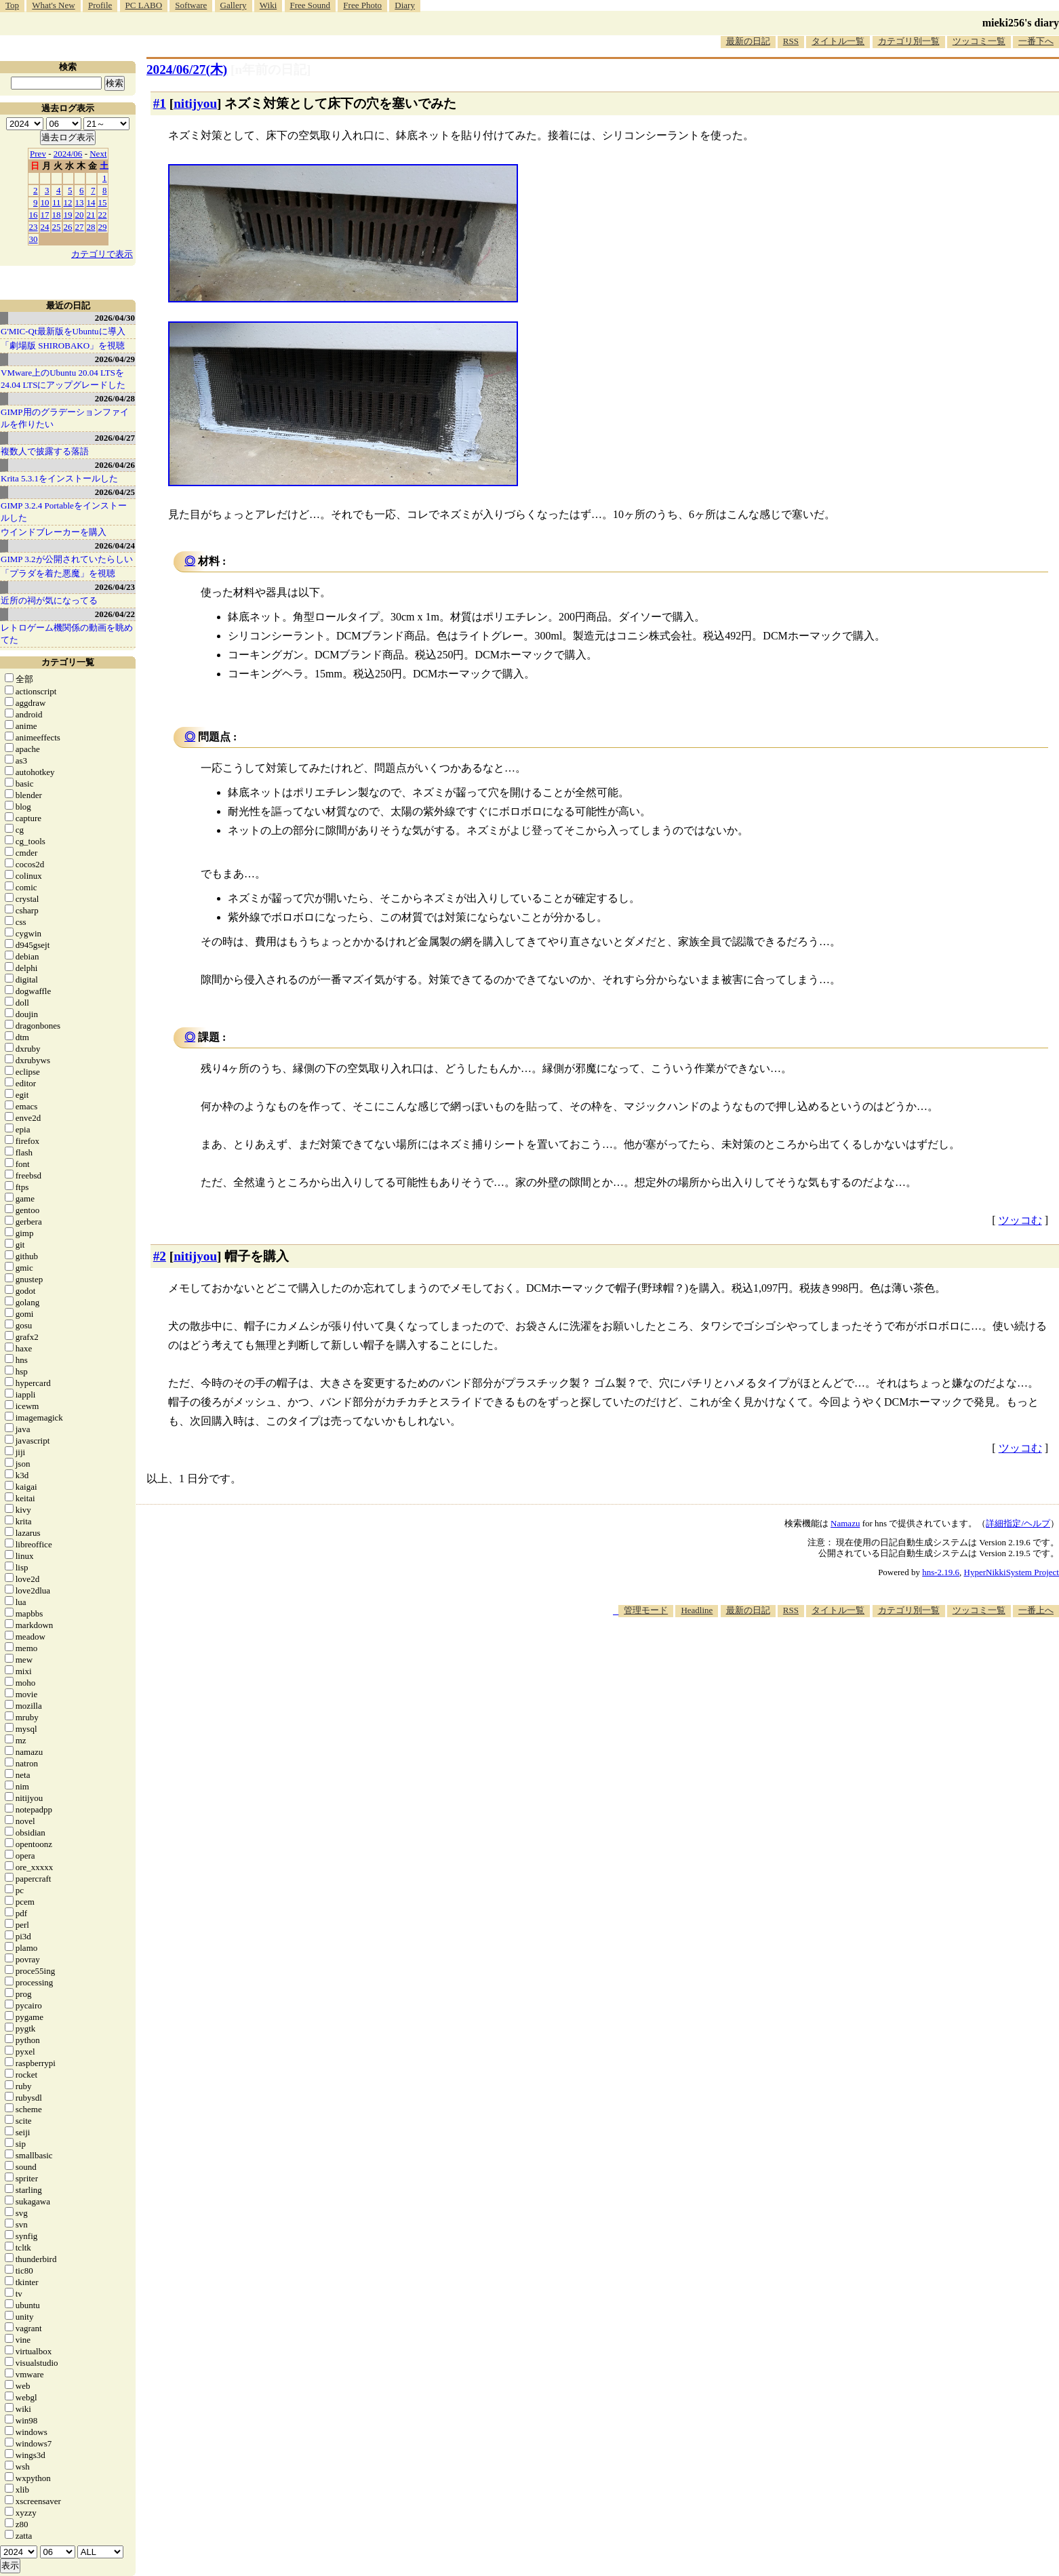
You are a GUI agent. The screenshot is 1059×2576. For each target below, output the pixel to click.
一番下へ (1036, 41)
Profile (100, 5)
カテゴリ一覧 (67, 662)
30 (33, 239)
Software (191, 5)
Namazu (845, 1523)
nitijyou (195, 103)
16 (33, 215)
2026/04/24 (115, 545)
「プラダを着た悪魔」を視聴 (58, 573)
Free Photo (362, 5)
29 (102, 227)
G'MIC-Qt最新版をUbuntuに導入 (63, 331)
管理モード (646, 1610)
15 (102, 202)
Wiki (268, 5)
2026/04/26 (115, 465)
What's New (53, 5)
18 (56, 215)
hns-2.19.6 (940, 1572)
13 (79, 202)
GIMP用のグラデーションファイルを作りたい (65, 418)
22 (102, 215)
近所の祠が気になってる (49, 600)
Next (97, 153)
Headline (697, 1610)
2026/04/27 (115, 438)
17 (45, 215)
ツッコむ (1020, 1220)
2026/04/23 (115, 587)
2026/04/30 (115, 318)
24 (45, 227)
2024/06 (68, 153)
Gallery (233, 5)
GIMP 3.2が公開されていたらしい (67, 559)
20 (79, 215)
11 (56, 202)
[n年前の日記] (271, 69)
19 (68, 215)
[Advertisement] (812, 1658)
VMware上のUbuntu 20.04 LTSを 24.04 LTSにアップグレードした (63, 379)
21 (91, 215)
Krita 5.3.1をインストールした (59, 478)
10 (45, 202)
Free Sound (310, 5)
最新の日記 (748, 41)
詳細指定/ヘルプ (1018, 1523)
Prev (38, 153)
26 (68, 227)
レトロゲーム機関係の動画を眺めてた (67, 633)
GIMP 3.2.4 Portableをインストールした (64, 511)
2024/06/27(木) (186, 69)
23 (33, 227)
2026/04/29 (115, 359)
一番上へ (1036, 1610)
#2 (159, 1256)
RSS (791, 41)
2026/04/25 (115, 492)
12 (68, 202)
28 (91, 227)
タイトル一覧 (838, 41)
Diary (405, 5)
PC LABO (144, 5)
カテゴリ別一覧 (909, 41)
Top (12, 5)
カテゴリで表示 (102, 254)
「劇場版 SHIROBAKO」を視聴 (63, 345)
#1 (159, 103)
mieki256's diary (1020, 22)
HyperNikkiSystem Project (1011, 1572)
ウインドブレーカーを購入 (53, 532)
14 (91, 202)
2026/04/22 (115, 614)
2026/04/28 (115, 398)
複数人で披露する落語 (45, 451)
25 (56, 227)
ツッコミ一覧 (979, 41)
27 (79, 227)
